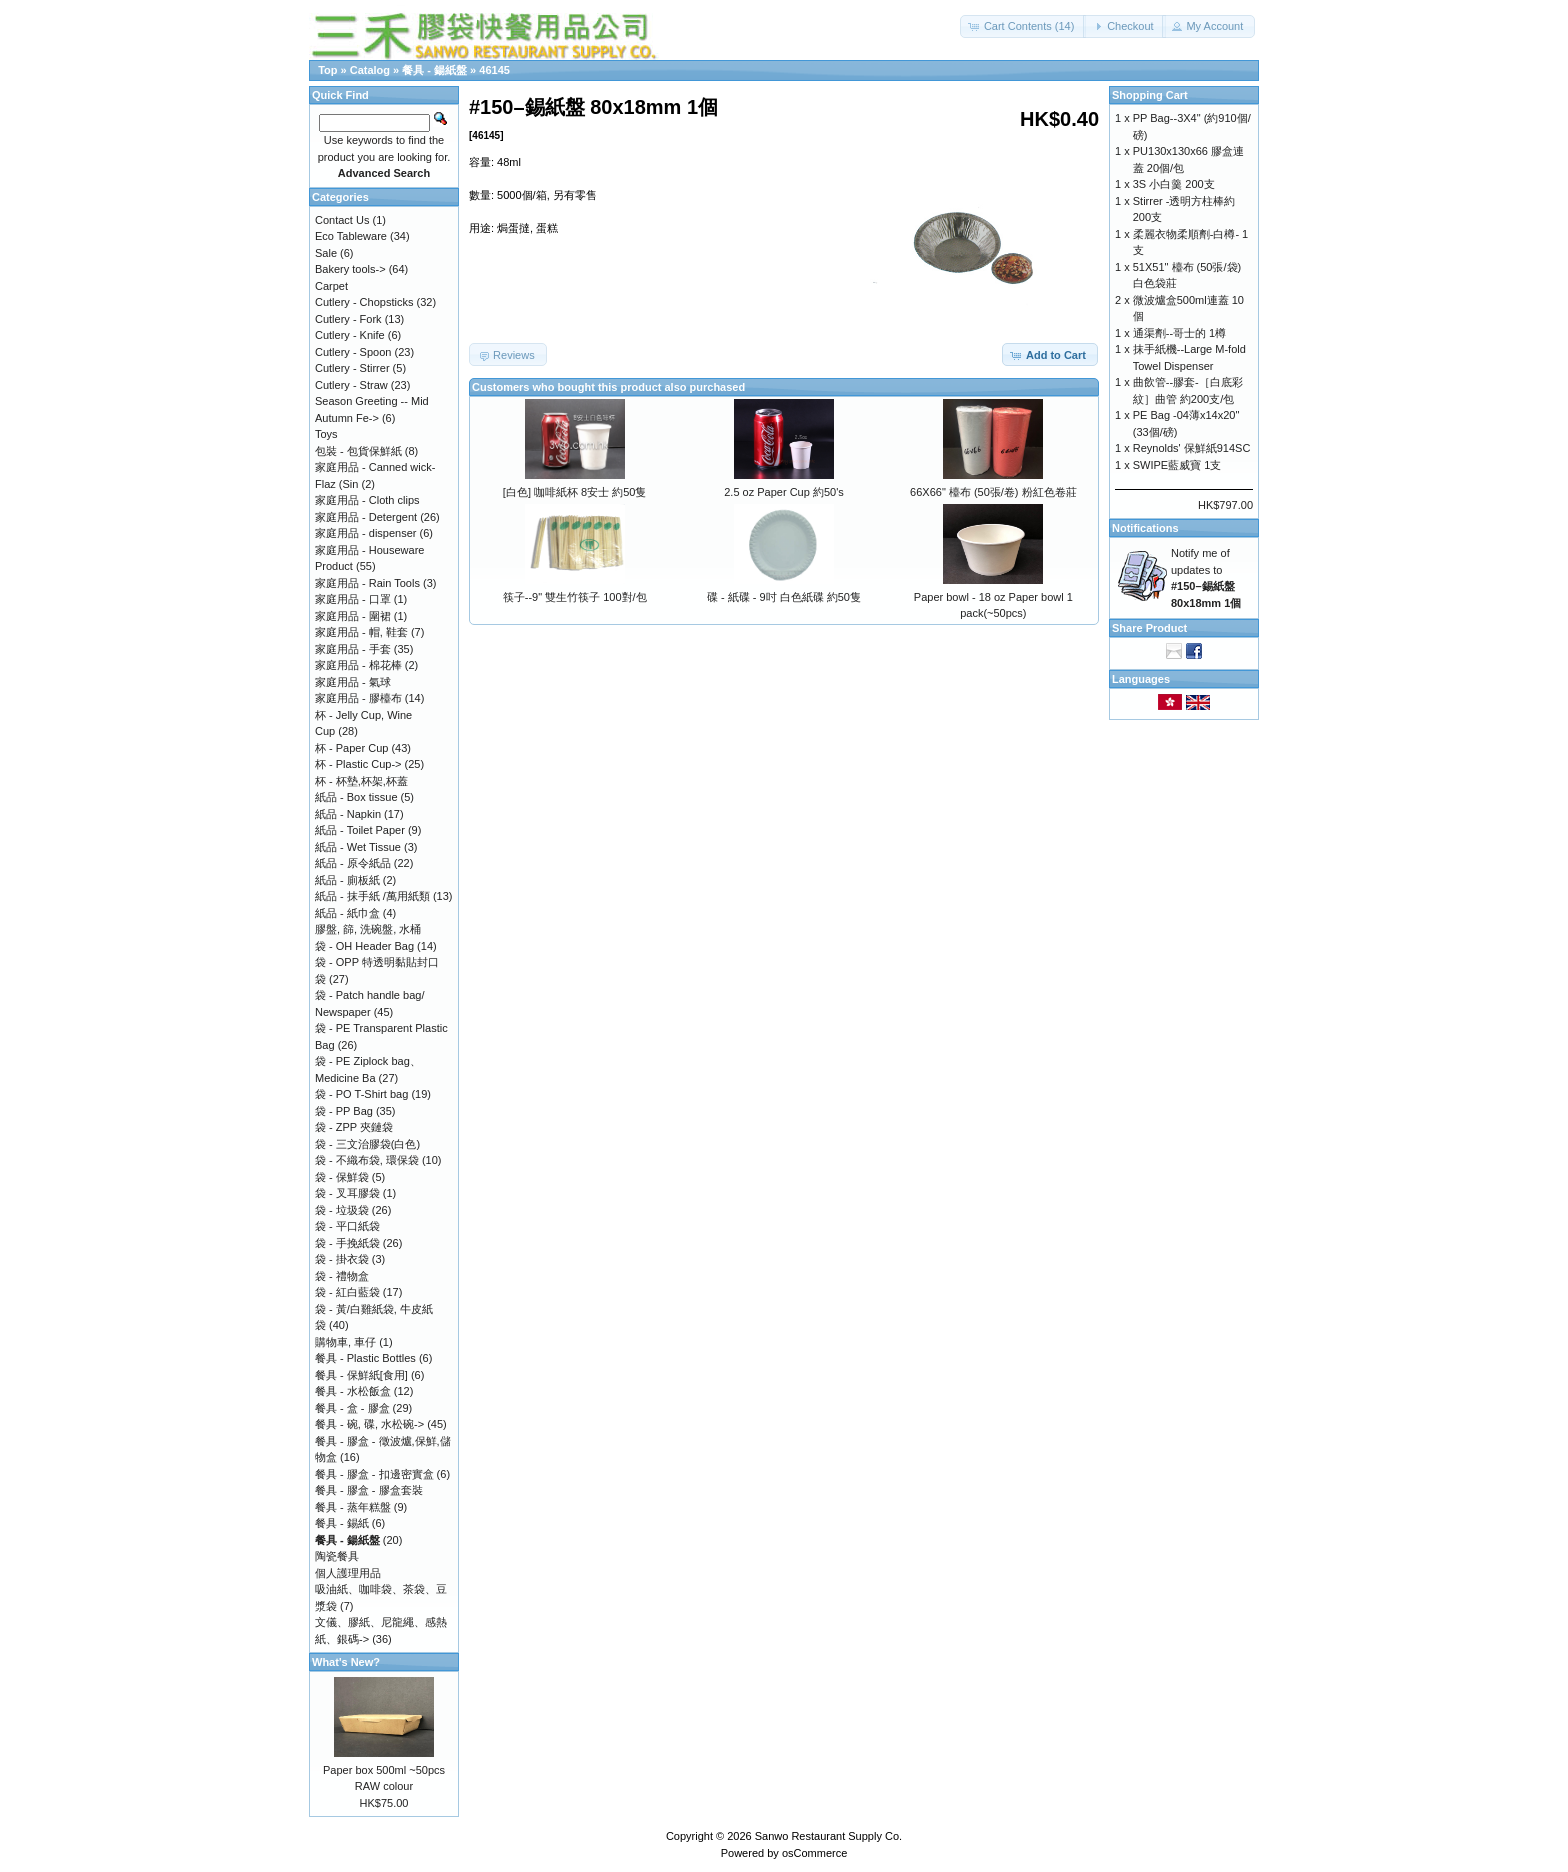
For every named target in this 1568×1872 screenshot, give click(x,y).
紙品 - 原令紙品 (353, 863)
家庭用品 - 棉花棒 (358, 665)
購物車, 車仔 (345, 1342)
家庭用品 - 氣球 (353, 682)
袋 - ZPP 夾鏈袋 (354, 1127)
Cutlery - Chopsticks (364, 302)
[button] (1023, 26)
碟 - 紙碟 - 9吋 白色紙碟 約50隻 (784, 597)
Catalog (370, 70)
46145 (494, 70)
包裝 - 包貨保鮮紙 (358, 451)
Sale (326, 253)
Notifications (1145, 528)
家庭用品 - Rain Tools (367, 583)
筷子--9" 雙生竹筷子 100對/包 (575, 597)
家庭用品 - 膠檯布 (358, 698)
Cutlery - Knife (350, 335)
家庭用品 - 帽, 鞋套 (361, 632)
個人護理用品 (348, 1573)
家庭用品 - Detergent (366, 517)
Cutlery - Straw (351, 385)
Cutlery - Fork (348, 319)
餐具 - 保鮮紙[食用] (361, 1375)
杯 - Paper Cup (351, 748)
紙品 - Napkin (348, 814)
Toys (326, 434)
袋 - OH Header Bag (364, 946)
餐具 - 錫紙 (342, 1523)
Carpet (331, 286)
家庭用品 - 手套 (353, 649)
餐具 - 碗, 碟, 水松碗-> (369, 1424)
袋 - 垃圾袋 (342, 1210)
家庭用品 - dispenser (365, 533)
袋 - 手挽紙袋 (347, 1243)
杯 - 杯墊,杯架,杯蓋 (361, 781)
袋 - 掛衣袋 (342, 1259)
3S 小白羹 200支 (1174, 184)
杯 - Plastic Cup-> (358, 764)
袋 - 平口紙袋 (347, 1226)
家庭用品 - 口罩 (353, 599)
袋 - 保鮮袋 (342, 1177)
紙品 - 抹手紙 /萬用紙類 (372, 896)
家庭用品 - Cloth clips (367, 500)
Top (327, 70)
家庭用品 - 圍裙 (353, 616)
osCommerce (814, 1853)
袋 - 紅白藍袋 (347, 1292)
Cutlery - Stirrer (352, 368)
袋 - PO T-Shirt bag (361, 1094)
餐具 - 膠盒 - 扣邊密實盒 (374, 1474)
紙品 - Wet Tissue (358, 847)
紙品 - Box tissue (356, 797)
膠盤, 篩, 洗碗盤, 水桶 (368, 929)
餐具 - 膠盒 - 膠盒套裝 (369, 1490)
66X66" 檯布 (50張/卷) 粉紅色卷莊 (993, 492)
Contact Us (342, 220)
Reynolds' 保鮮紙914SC (1192, 448)
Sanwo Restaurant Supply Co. (828, 1836)
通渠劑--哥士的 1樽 (1180, 333)
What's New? (346, 1662)
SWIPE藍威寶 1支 (1177, 465)
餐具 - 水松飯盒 (353, 1391)
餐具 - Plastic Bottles (365, 1358)
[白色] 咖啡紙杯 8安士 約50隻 (575, 492)
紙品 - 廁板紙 (347, 880)
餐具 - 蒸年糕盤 (353, 1507)
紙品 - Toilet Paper (360, 830)
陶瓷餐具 (337, 1556)
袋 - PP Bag (344, 1111)
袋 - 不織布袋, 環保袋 (367, 1160)
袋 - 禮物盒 (342, 1276)
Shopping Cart (1150, 95)
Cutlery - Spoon (353, 352)
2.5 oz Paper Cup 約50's (784, 492)
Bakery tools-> (350, 269)
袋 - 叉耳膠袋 (347, 1193)
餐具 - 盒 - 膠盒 (352, 1408)
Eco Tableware (351, 236)
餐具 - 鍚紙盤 (434, 70)
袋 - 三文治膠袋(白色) (367, 1144)
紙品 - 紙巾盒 (347, 913)
